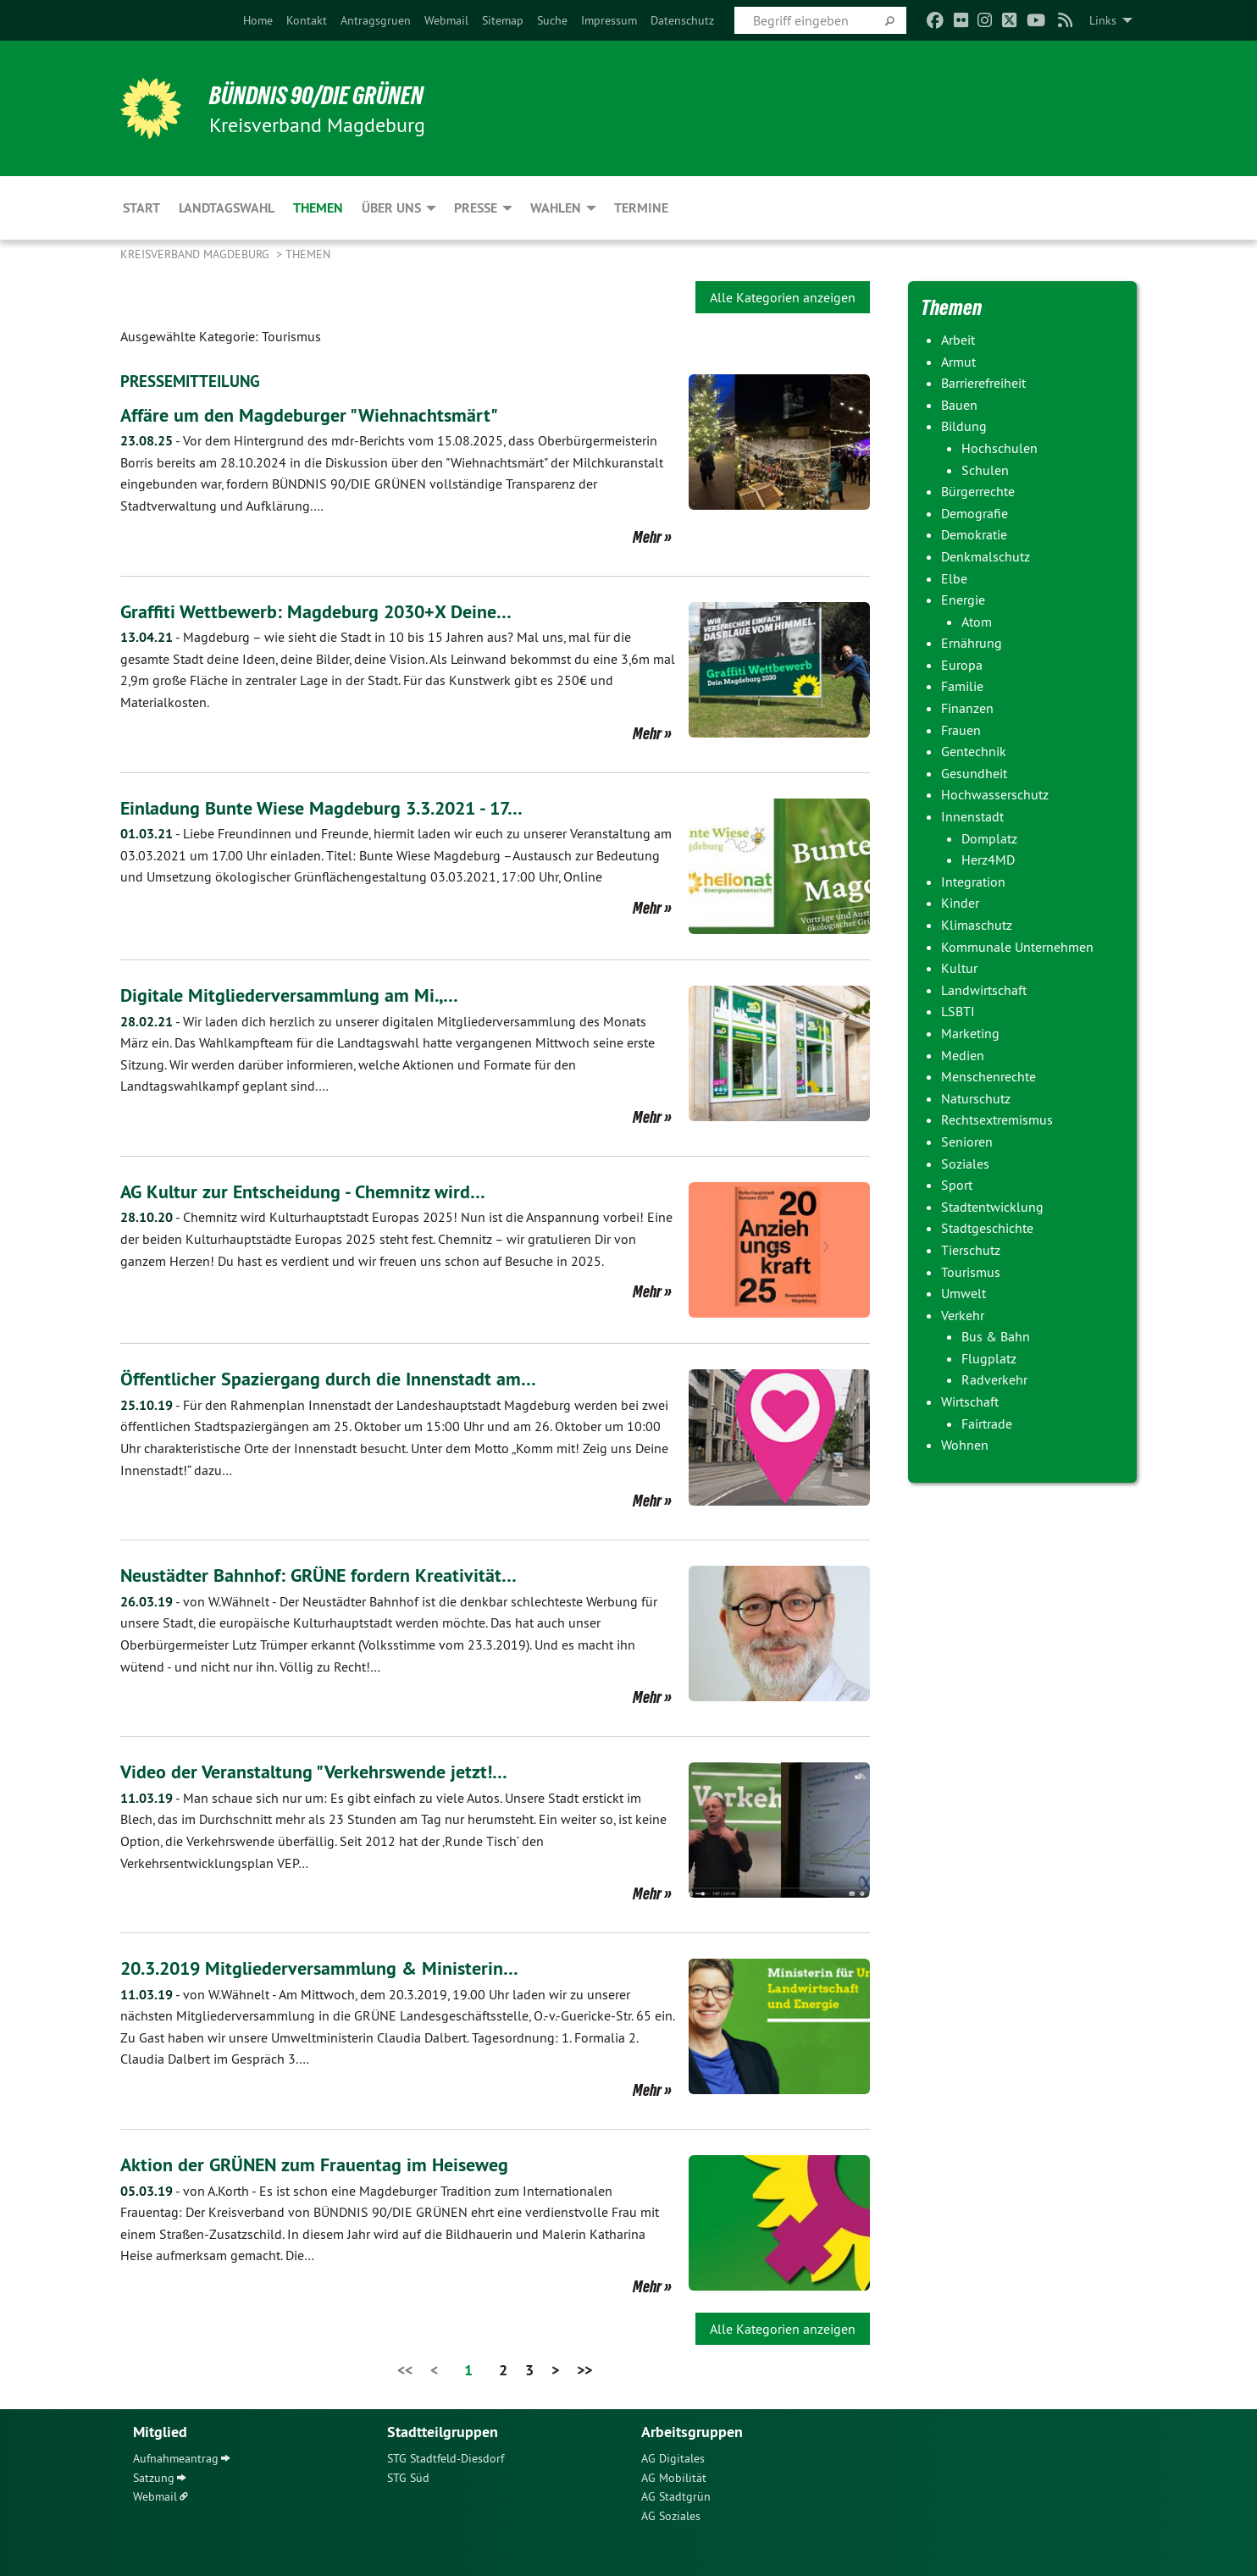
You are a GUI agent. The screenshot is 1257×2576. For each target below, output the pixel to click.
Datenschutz (682, 20)
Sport (956, 1184)
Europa (962, 664)
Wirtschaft (970, 1401)
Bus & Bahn (995, 1336)
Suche (552, 20)
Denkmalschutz (985, 556)
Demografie (974, 513)
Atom (976, 621)
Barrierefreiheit (983, 382)
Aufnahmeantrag (176, 2458)
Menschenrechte (988, 1076)
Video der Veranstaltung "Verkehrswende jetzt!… (327, 1770)
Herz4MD (988, 859)
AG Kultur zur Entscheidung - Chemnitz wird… (315, 1190)
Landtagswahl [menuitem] (226, 208)
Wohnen (964, 1444)
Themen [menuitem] (318, 208)
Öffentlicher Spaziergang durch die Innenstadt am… (342, 1378)
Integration (973, 881)
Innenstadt (972, 816)
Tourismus (970, 1271)
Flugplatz (988, 1358)
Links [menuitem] (1102, 20)
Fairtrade (986, 1423)
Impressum (609, 20)
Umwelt (963, 1293)
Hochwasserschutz (995, 794)
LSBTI (958, 1011)
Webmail (446, 20)
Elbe (954, 578)
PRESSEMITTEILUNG (193, 381)
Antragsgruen (376, 20)
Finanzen (967, 707)
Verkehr (962, 1315)
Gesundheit (974, 773)
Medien (962, 1055)
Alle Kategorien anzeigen (783, 297)
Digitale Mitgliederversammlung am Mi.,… (300, 994)
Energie (963, 599)
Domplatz (989, 838)
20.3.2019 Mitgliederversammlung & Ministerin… (335, 1967)
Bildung (964, 425)
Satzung (153, 2477)
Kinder (960, 902)
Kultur (959, 967)
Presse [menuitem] (475, 208)
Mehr (647, 536)
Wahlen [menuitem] (555, 208)
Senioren (967, 1141)
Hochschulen (999, 447)
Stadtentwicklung (992, 1206)
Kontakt (306, 20)
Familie (962, 685)
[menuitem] (258, 20)
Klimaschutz (976, 924)
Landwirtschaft (984, 989)
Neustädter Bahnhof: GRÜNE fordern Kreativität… (332, 1574)
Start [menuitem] (141, 208)
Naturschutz (976, 1098)
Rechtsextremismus (997, 1119)
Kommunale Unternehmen (1017, 946)
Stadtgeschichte (987, 1227)
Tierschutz (970, 1249)
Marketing (970, 1033)
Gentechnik (973, 751)
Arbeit (958, 339)
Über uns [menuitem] (391, 208)
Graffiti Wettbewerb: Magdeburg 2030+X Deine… (331, 610)
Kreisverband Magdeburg (196, 254)
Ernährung (971, 642)
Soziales (965, 1163)
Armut (958, 361)
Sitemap (502, 20)
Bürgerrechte (978, 491)
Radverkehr (994, 1379)
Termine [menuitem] (641, 208)
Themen (307, 254)
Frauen (961, 729)
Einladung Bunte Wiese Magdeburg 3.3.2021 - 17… (341, 806)
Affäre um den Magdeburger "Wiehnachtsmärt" (322, 414)
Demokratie (974, 534)
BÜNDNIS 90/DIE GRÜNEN (329, 95)
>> (584, 2369)
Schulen (985, 470)
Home (258, 20)
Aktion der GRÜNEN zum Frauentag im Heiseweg (329, 2163)
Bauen (959, 404)
